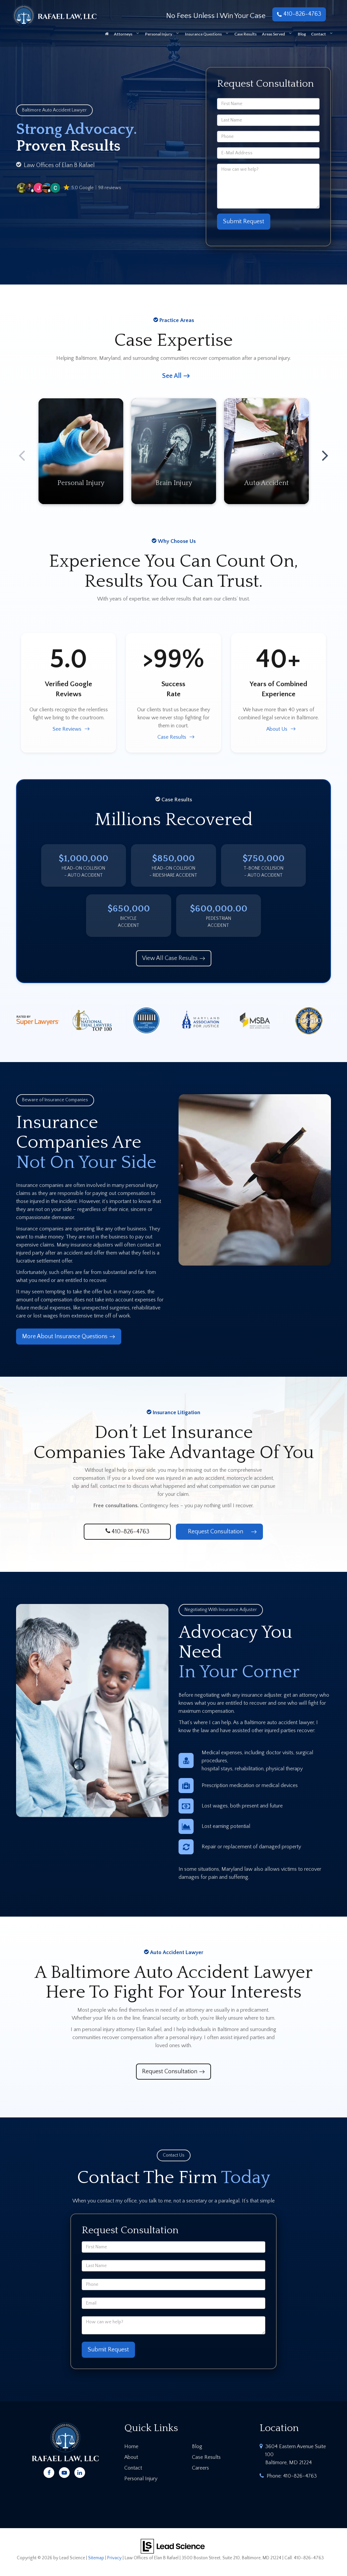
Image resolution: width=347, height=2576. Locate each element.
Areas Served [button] (273, 33)
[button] (69, 188)
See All (172, 376)
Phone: (292, 2476)
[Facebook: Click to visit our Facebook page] (49, 2472)
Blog (302, 33)
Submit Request (243, 221)
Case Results (245, 33)
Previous (22, 451)
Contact (133, 2468)
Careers (200, 2468)
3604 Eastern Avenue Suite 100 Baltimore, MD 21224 (295, 2454)
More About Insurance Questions (65, 1336)
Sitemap (96, 2558)
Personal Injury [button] (158, 33)
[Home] (106, 36)
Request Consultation (215, 1531)
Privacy (114, 2558)
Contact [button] (318, 33)
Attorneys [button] (123, 33)
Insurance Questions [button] (203, 33)
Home (131, 2446)
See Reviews (67, 729)
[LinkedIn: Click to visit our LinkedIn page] (80, 2472)
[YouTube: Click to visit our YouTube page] (64, 2472)
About (131, 2457)
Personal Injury (140, 2479)
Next (325, 451)
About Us (276, 729)
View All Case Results (170, 958)
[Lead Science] (173, 2546)
